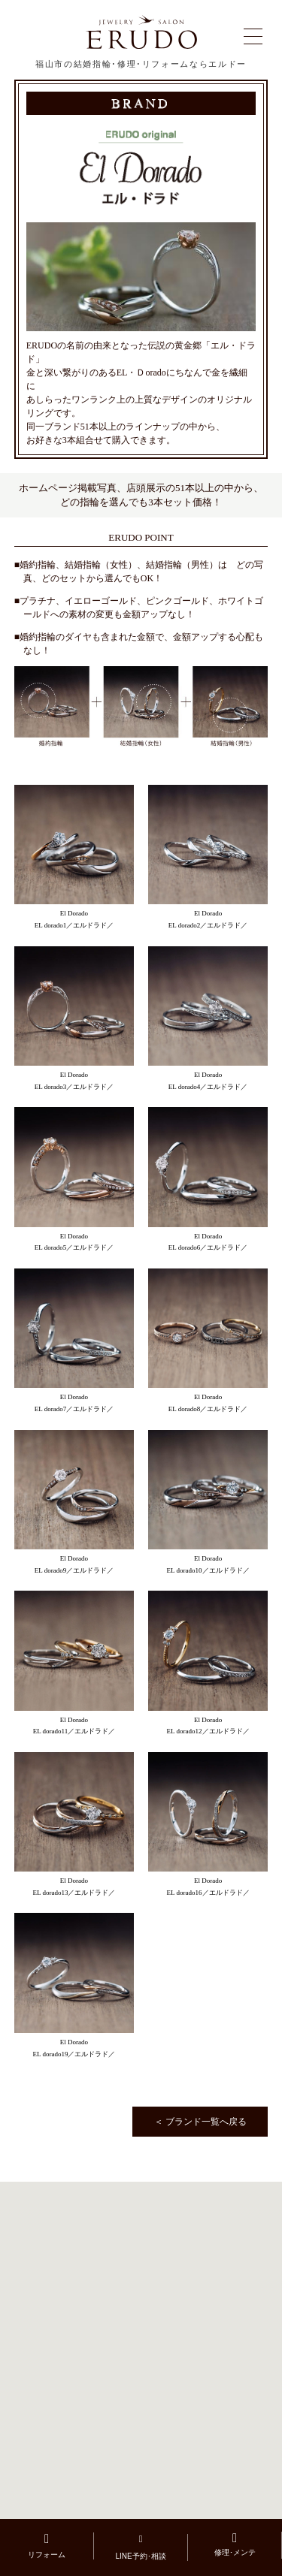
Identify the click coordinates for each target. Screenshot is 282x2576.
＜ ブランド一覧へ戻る (200, 2121)
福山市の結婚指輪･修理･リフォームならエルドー (141, 63)
